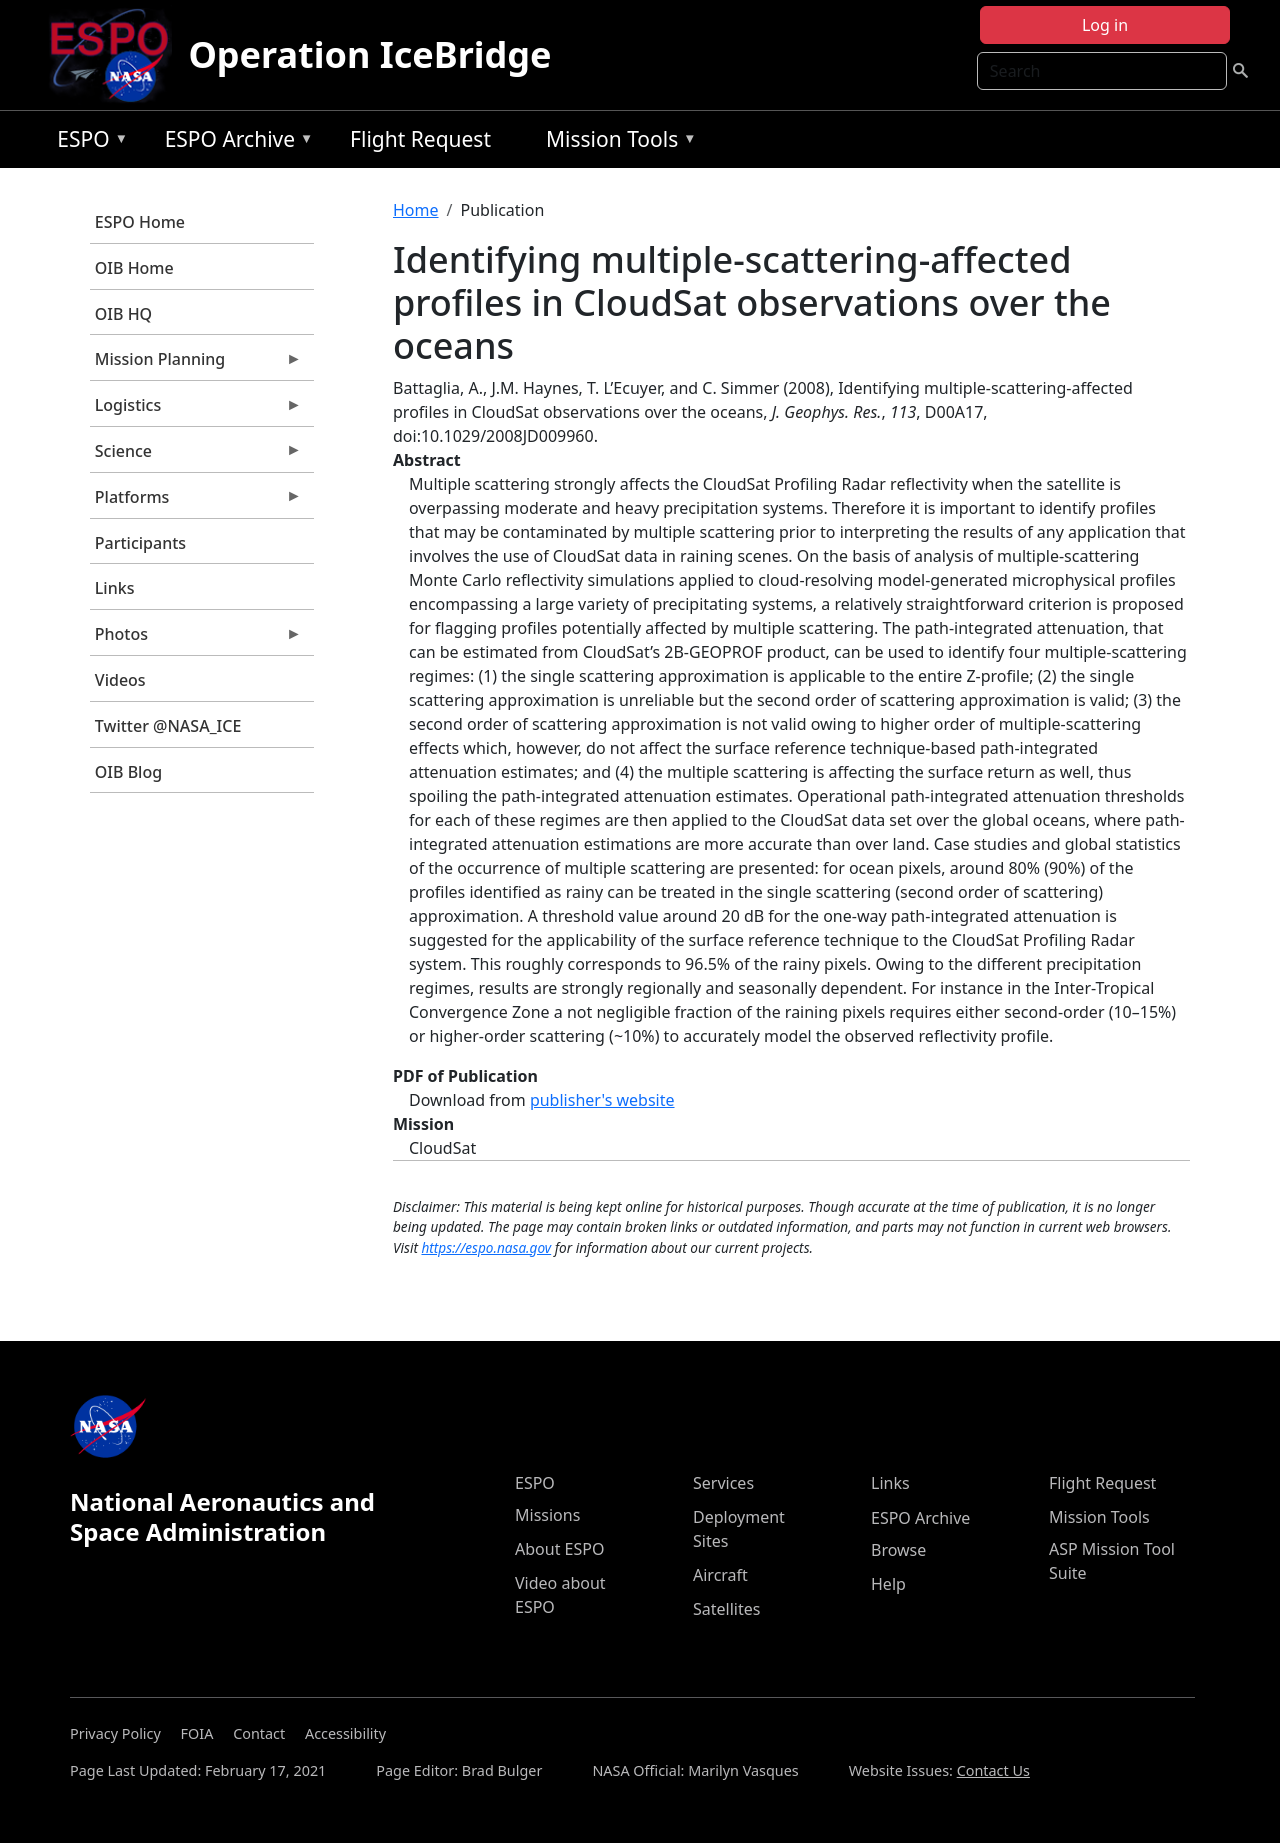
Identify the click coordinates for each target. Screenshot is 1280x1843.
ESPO (87, 142)
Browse (898, 1550)
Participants (140, 543)
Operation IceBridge (369, 54)
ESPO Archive (234, 142)
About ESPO (559, 1549)
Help (888, 1584)
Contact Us (993, 1770)
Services (723, 1483)
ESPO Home (140, 222)
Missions (547, 1515)
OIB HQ (123, 314)
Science (196, 456)
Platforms (196, 502)
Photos (196, 639)
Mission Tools (616, 142)
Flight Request (420, 139)
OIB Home (134, 268)
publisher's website (602, 1100)
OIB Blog (128, 772)
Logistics (196, 410)
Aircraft (720, 1575)
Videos (120, 680)
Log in (1105, 25)
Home (416, 210)
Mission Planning (196, 364)
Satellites (726, 1609)
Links (115, 588)
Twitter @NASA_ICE (168, 726)
